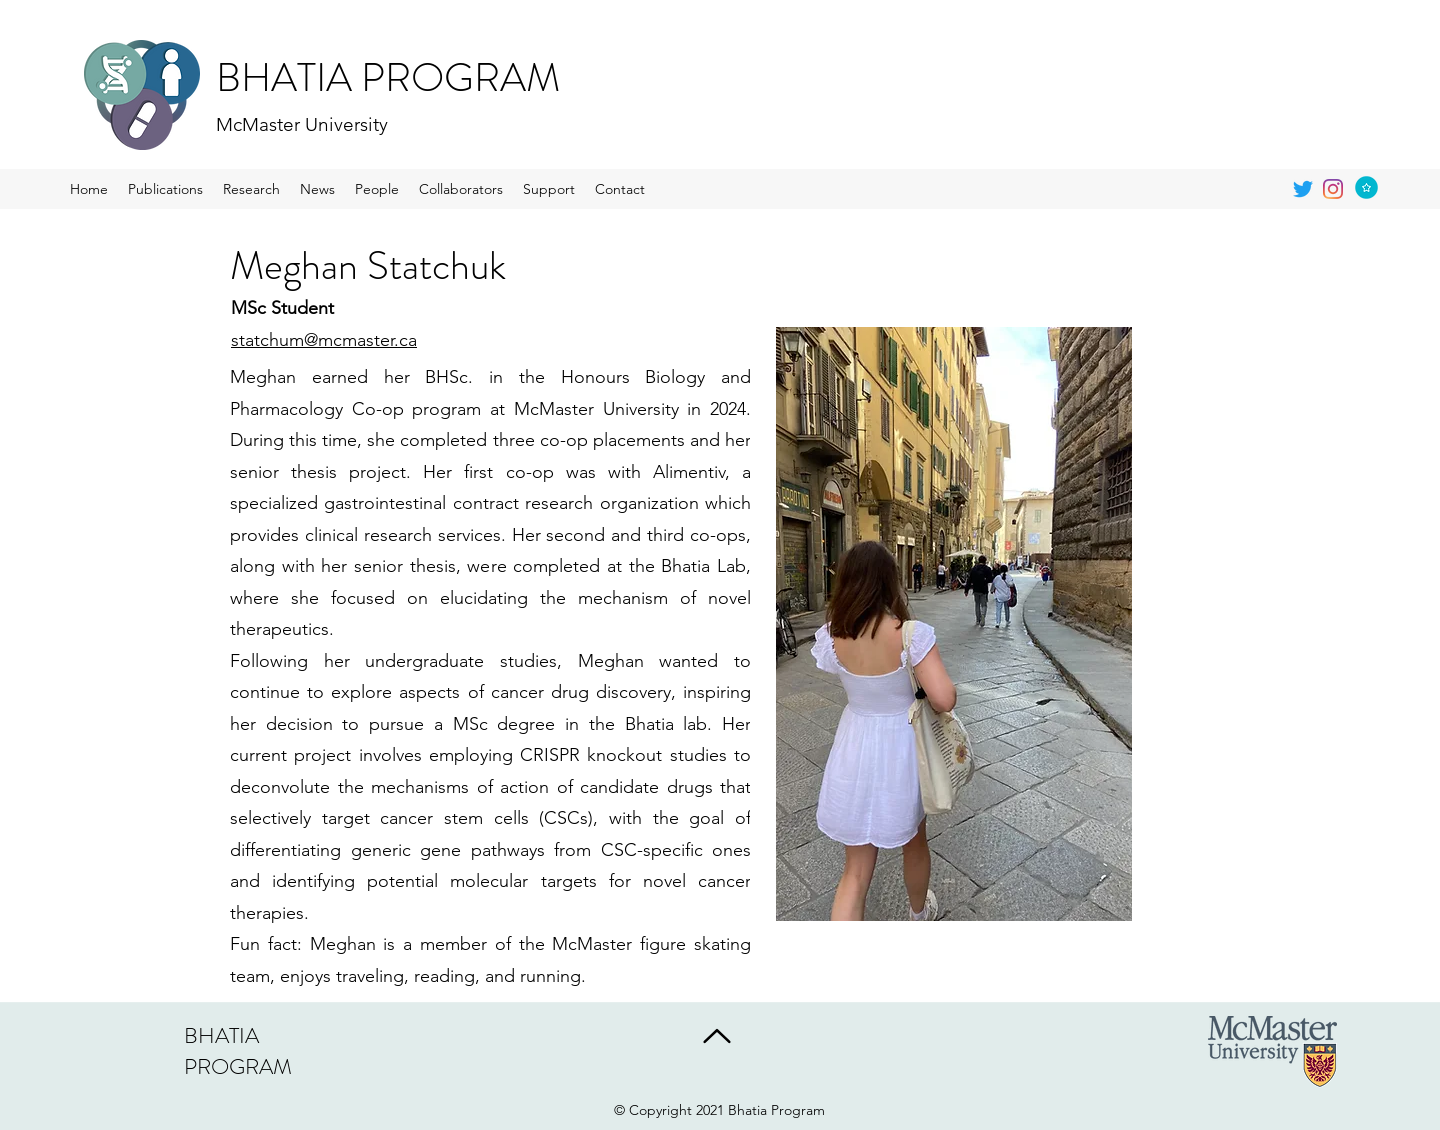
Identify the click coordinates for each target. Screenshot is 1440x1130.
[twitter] (1303, 189)
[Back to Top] (715, 1036)
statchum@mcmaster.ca (324, 340)
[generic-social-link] (1333, 189)
